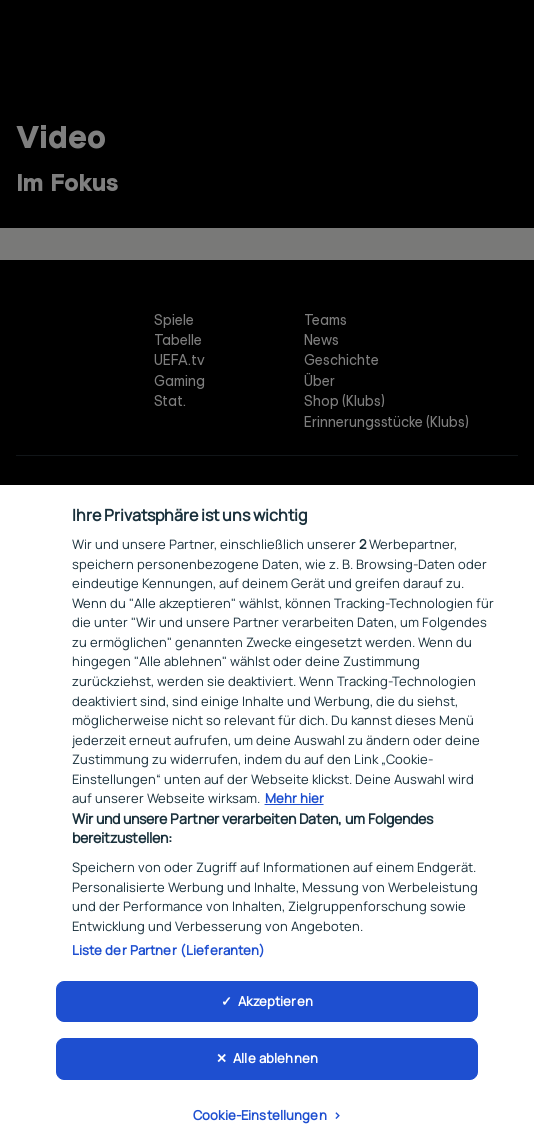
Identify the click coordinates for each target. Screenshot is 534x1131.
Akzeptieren (275, 1013)
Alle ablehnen (275, 1071)
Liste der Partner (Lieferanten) (169, 963)
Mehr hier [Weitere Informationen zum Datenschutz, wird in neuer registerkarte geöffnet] (294, 811)
